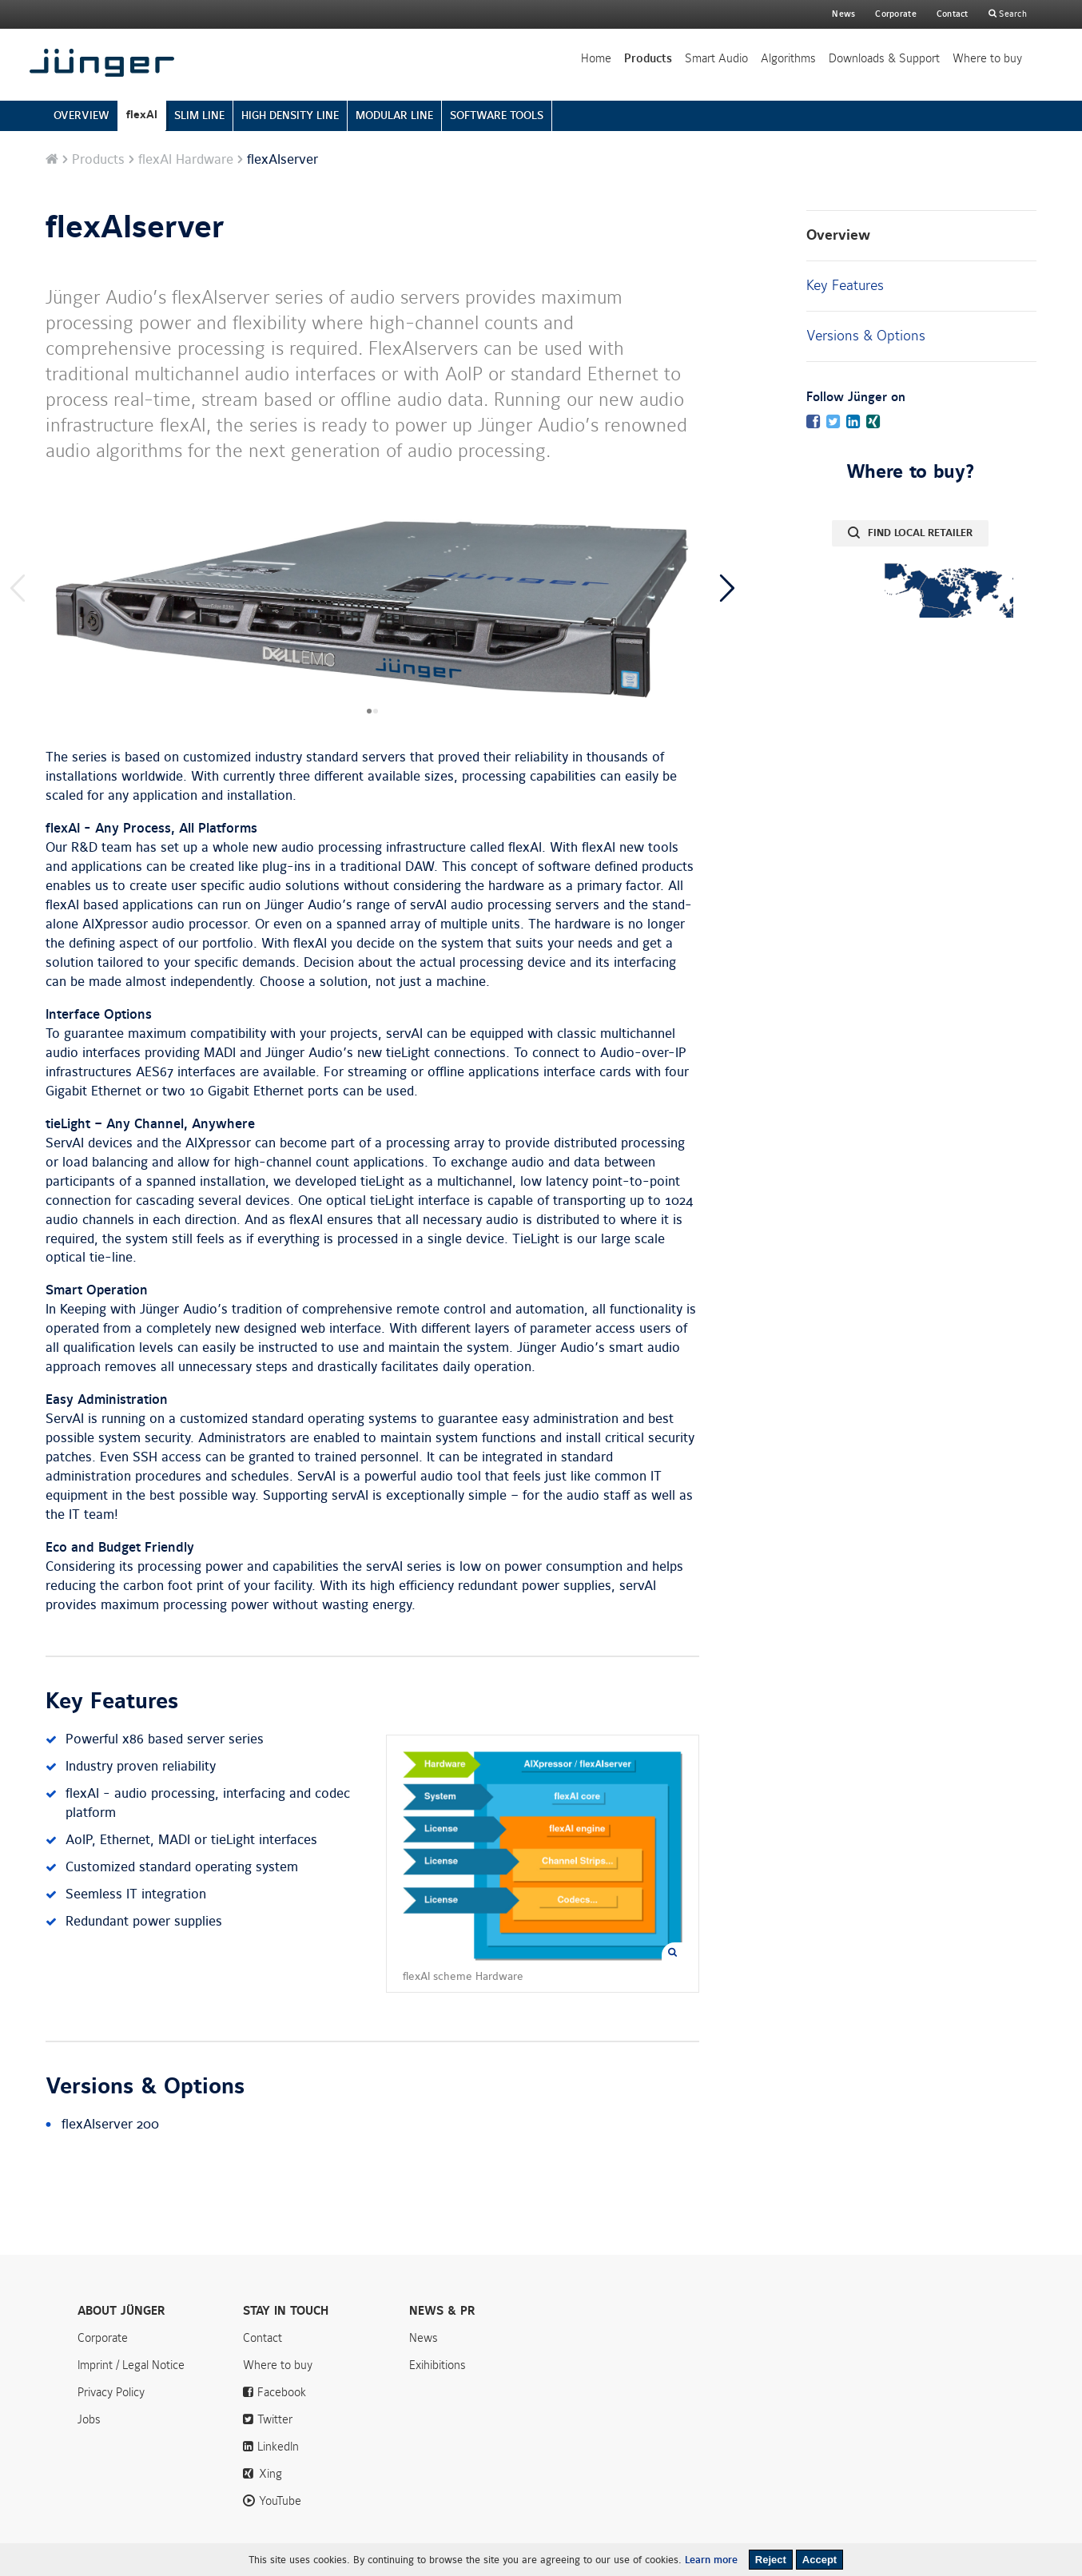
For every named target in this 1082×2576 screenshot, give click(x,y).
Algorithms (788, 58)
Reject (770, 2560)
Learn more (711, 2560)
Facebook (281, 2392)
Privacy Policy (111, 2392)
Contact (953, 14)
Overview (838, 235)
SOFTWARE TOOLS (496, 115)
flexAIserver (135, 227)
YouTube (280, 2501)
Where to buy (987, 58)
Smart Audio (716, 58)
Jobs (89, 2419)
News (843, 14)
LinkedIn (278, 2446)
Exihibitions (437, 2365)
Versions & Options (865, 336)
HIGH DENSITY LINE (290, 115)
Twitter (274, 2419)
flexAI (141, 114)
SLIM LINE (199, 115)
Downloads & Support (884, 58)
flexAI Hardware (185, 160)
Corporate (103, 2338)
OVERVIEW (81, 115)
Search (1011, 14)
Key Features (845, 285)
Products (648, 58)
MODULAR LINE (394, 115)
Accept (819, 2560)
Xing (270, 2474)
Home (596, 58)
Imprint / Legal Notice (131, 2365)
